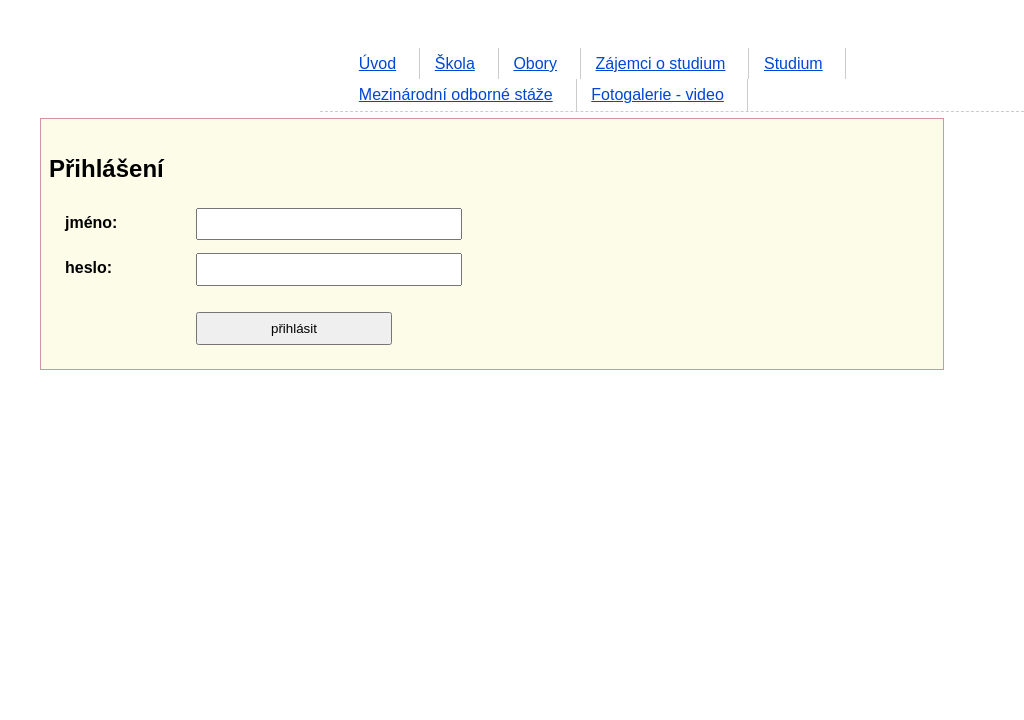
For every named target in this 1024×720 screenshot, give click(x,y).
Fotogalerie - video (657, 94)
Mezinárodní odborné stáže (456, 94)
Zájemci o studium (661, 63)
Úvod (377, 63)
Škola (455, 63)
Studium (793, 63)
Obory (535, 63)
